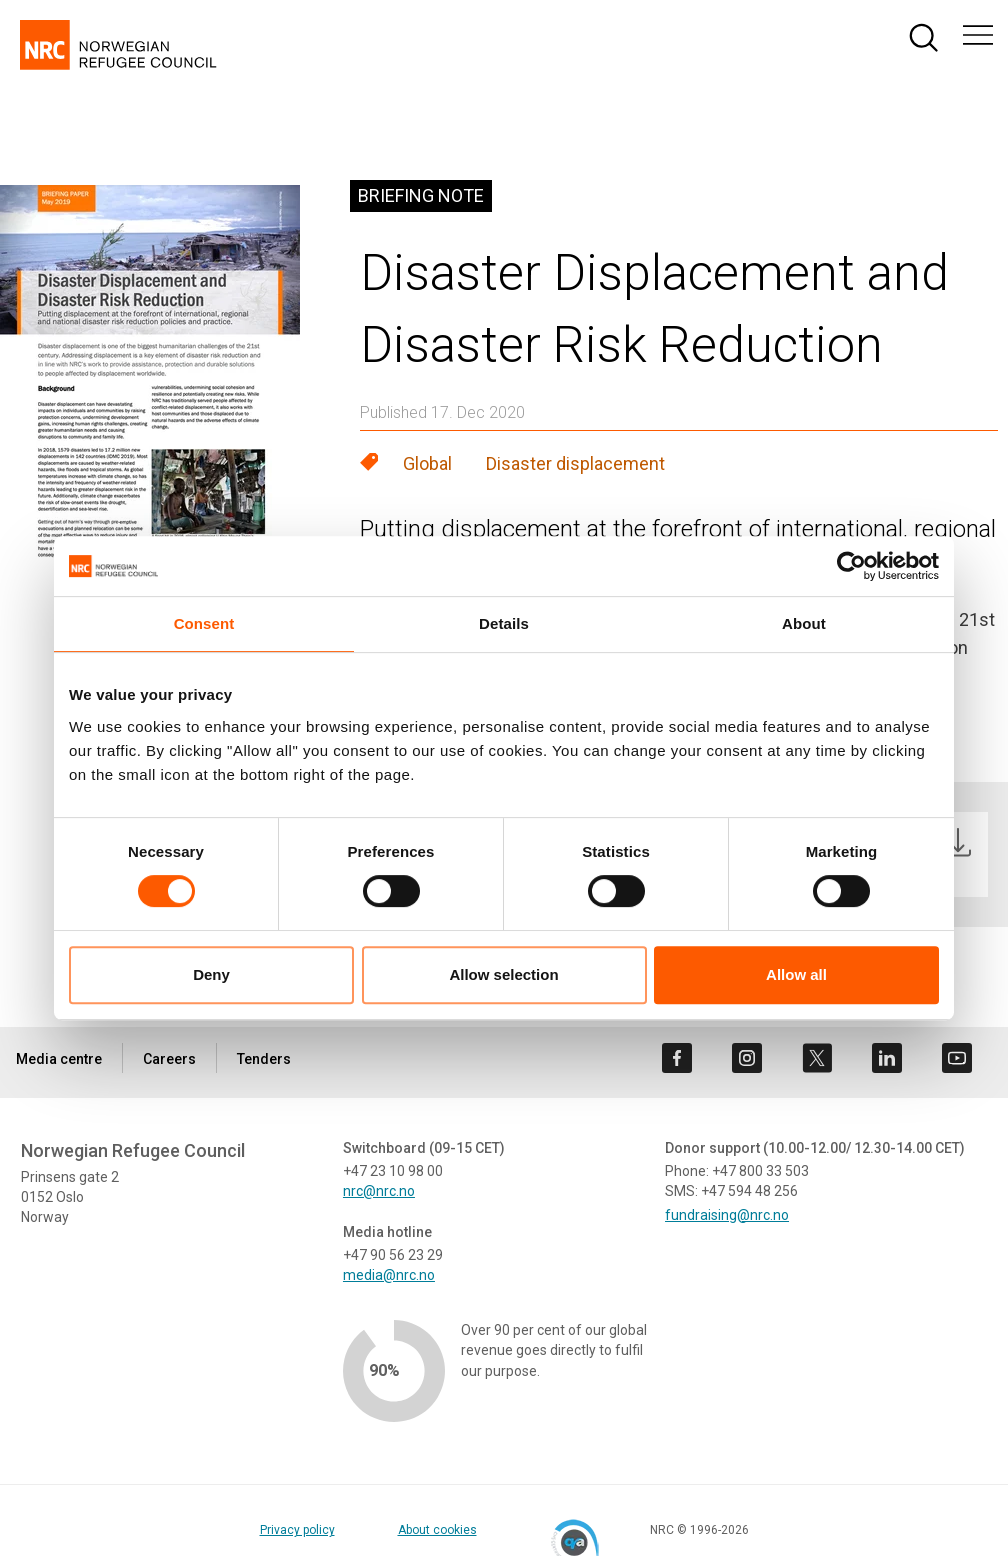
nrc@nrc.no (379, 1191)
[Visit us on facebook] (677, 1058)
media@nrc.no (389, 1275)
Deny (211, 974)
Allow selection (503, 974)
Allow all (796, 974)
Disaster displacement (575, 463)
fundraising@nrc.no (727, 1215)
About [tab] (804, 623)
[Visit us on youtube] (957, 1058)
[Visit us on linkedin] (887, 1058)
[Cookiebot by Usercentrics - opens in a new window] (851, 566)
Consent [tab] (204, 623)
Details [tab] (504, 623)
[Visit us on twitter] (817, 1058)
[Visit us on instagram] (747, 1058)
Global (427, 463)
